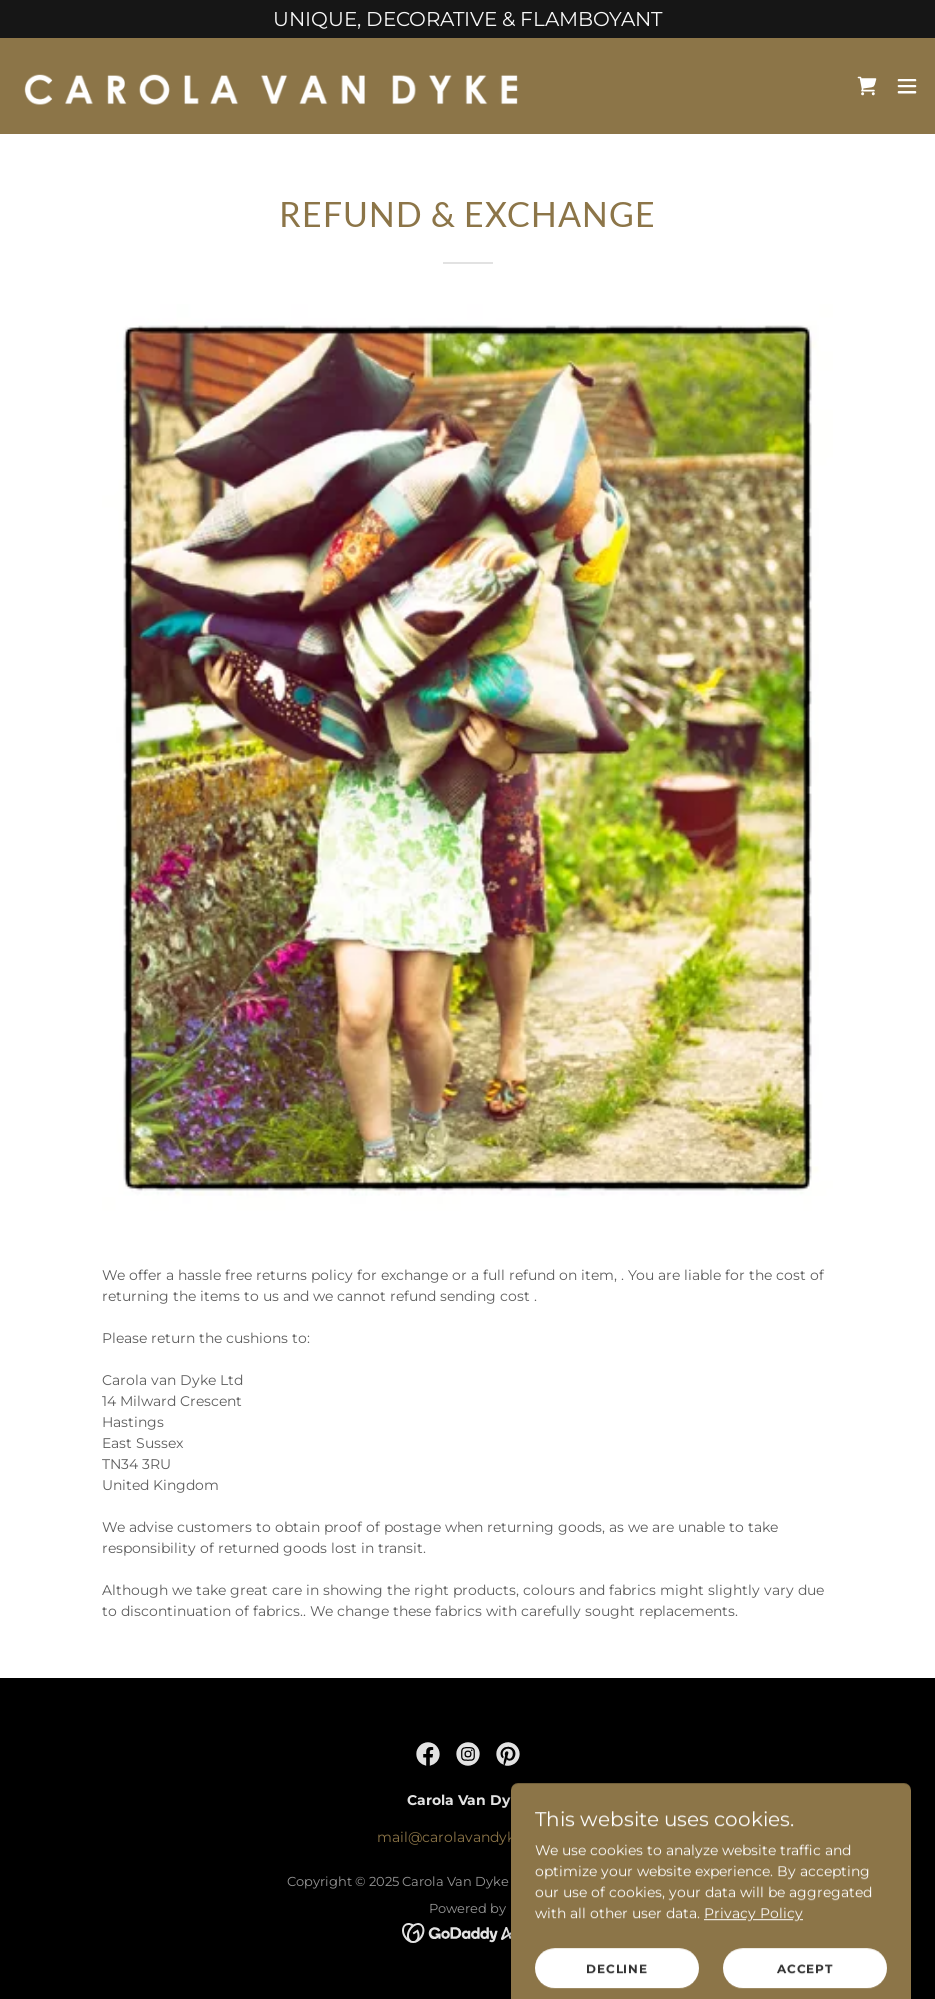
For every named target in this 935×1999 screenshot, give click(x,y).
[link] (271, 86)
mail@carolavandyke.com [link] (467, 1837)
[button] (907, 86)
